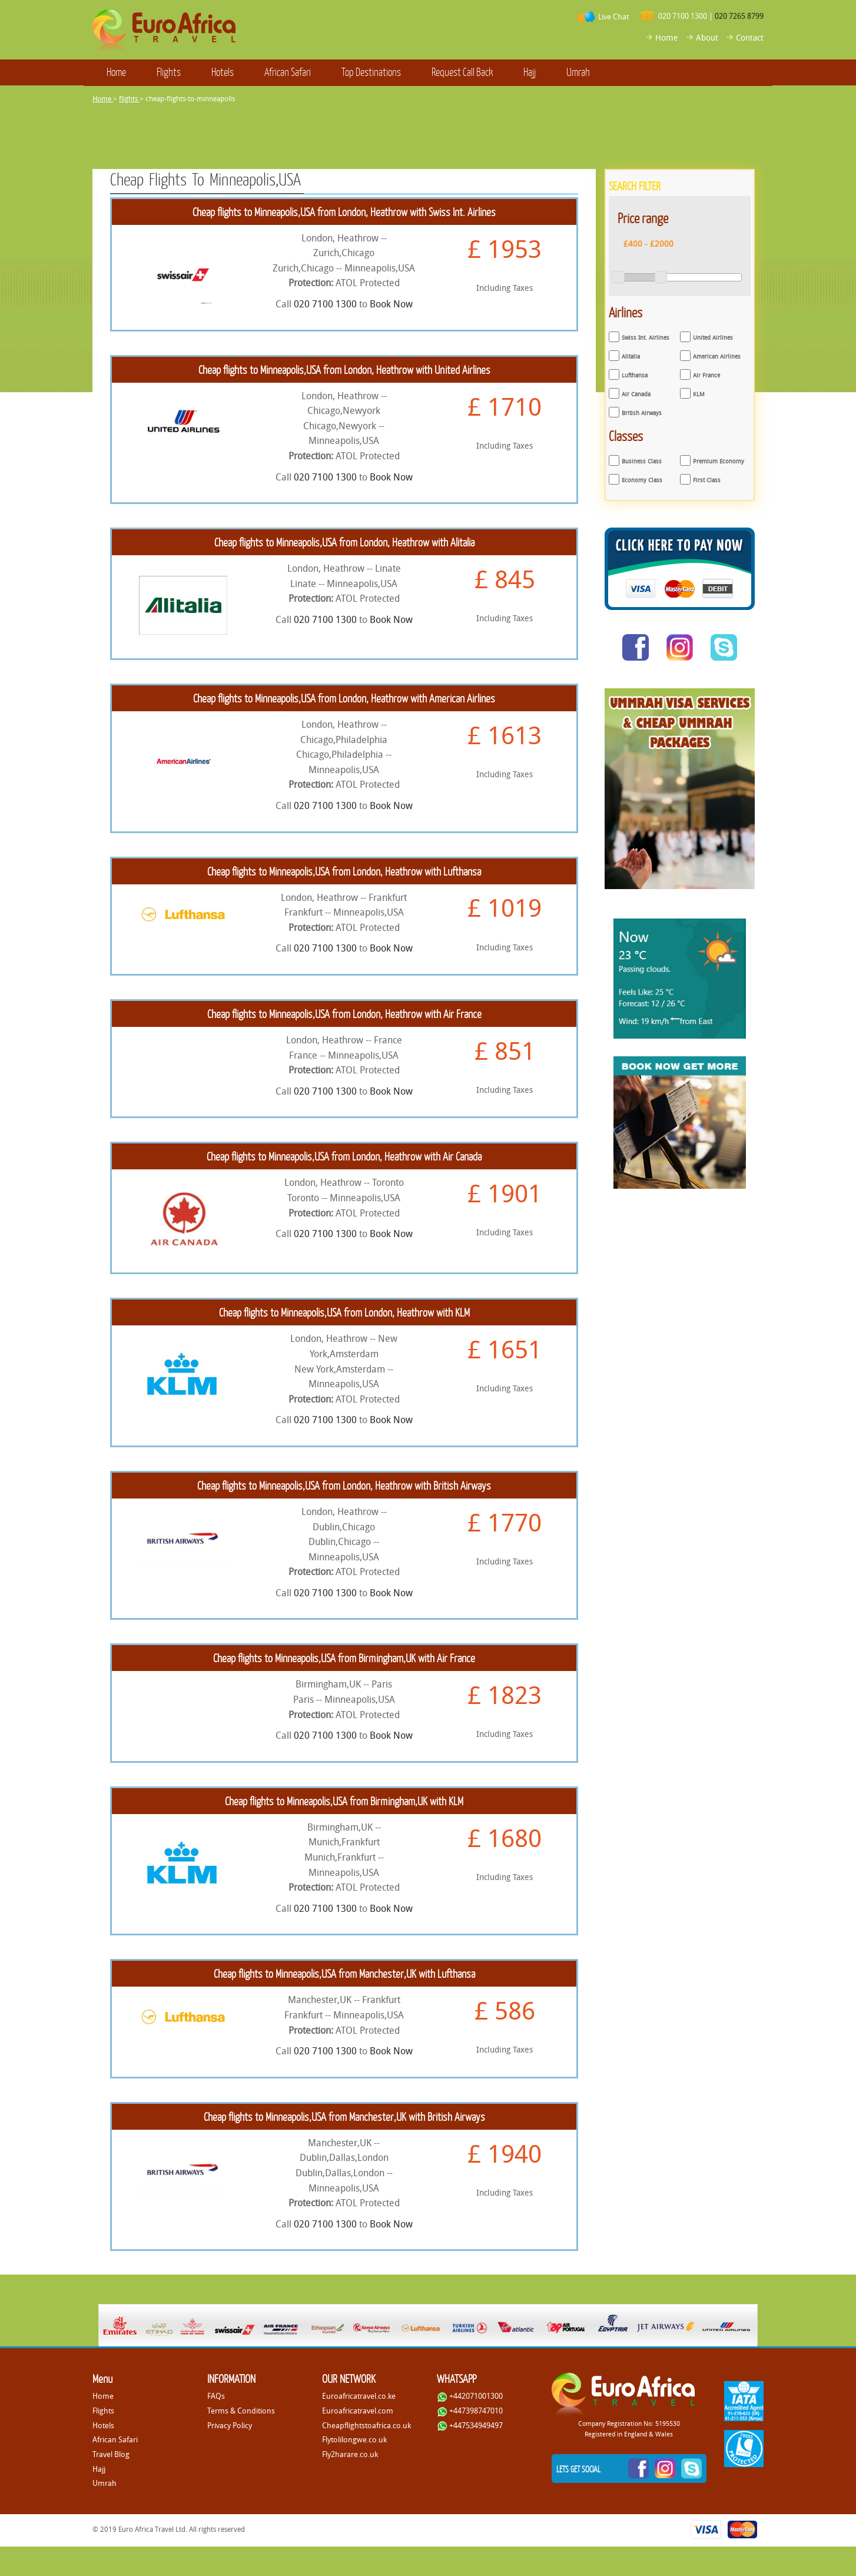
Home (666, 37)
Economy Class (642, 480)
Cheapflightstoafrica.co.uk (366, 2425)
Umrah (578, 72)
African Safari (287, 72)
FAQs (216, 2396)
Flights (169, 72)
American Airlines (717, 356)
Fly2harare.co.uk (350, 2454)
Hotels (222, 72)
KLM (699, 394)
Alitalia (631, 356)
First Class (707, 480)
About (707, 37)
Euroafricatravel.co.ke (359, 2396)
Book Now (391, 303)
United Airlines (713, 338)
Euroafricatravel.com (357, 2410)
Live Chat (613, 16)
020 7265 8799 (739, 16)
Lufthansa (635, 375)
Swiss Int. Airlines (645, 338)
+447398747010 (470, 2410)
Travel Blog (111, 2454)
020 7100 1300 (682, 16)
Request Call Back (462, 72)
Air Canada (636, 394)
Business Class (642, 461)
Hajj (529, 72)
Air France (706, 375)
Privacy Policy (229, 2425)
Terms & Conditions (241, 2410)
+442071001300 (470, 2396)
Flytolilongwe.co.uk (354, 2439)
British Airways (642, 413)
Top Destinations (371, 72)
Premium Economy (718, 461)
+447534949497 (470, 2425)
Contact (750, 37)
